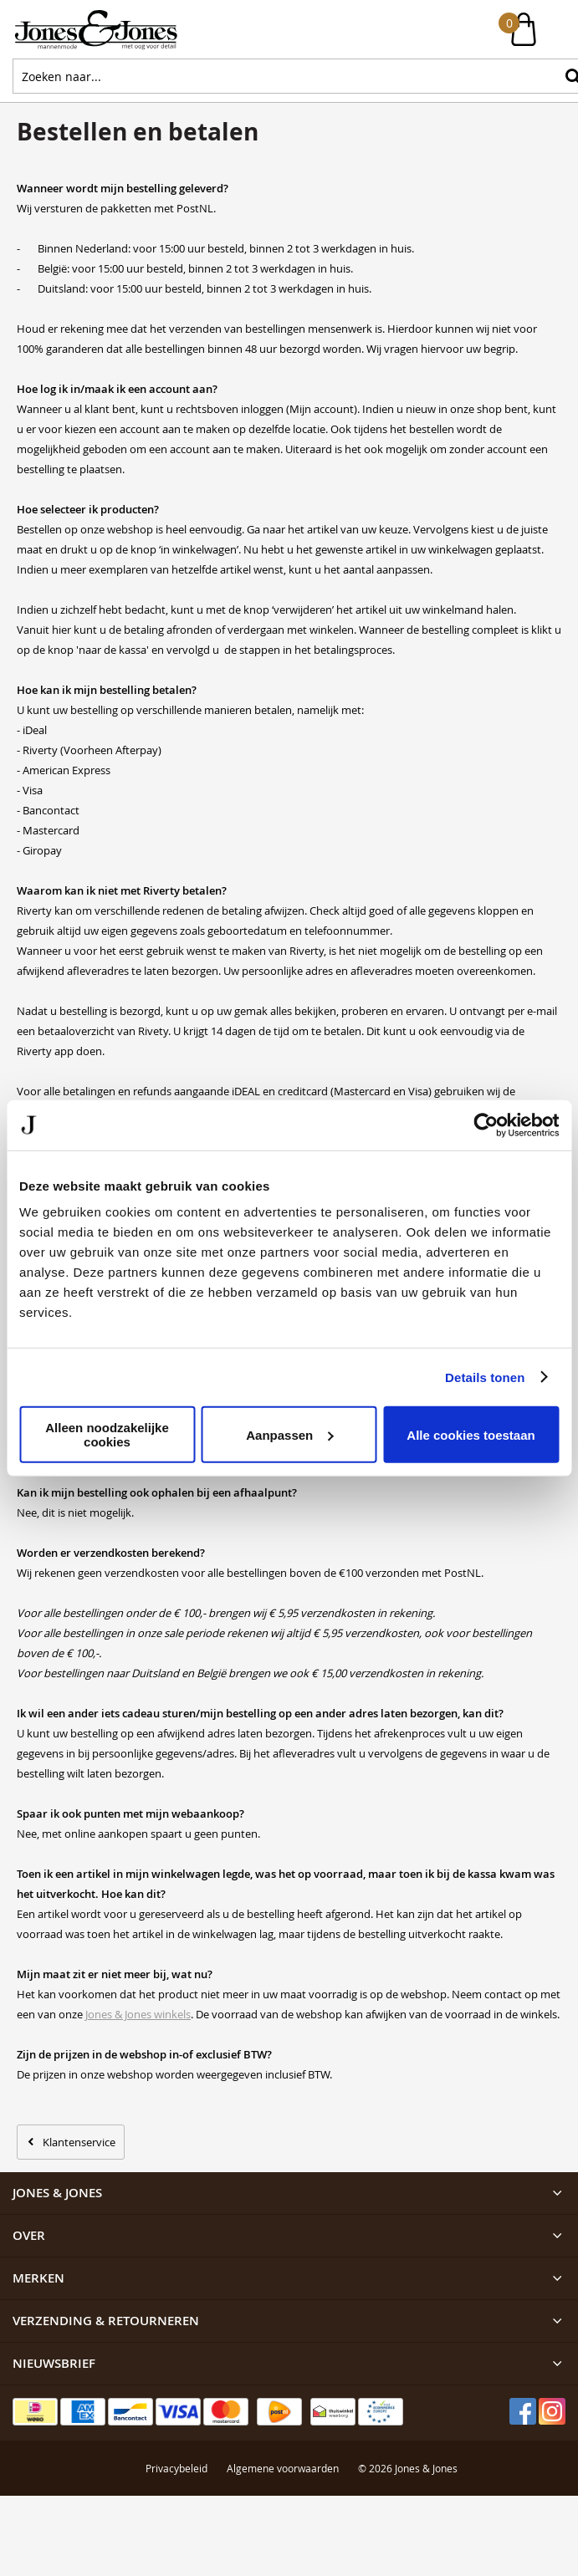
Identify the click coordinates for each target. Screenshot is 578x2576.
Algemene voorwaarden (283, 2468)
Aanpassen (289, 1434)
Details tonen (484, 1377)
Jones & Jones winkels (138, 2014)
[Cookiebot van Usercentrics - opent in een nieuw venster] (485, 1124)
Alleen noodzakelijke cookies (107, 1435)
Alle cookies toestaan (471, 1434)
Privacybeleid (176, 2468)
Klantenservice (79, 2142)
